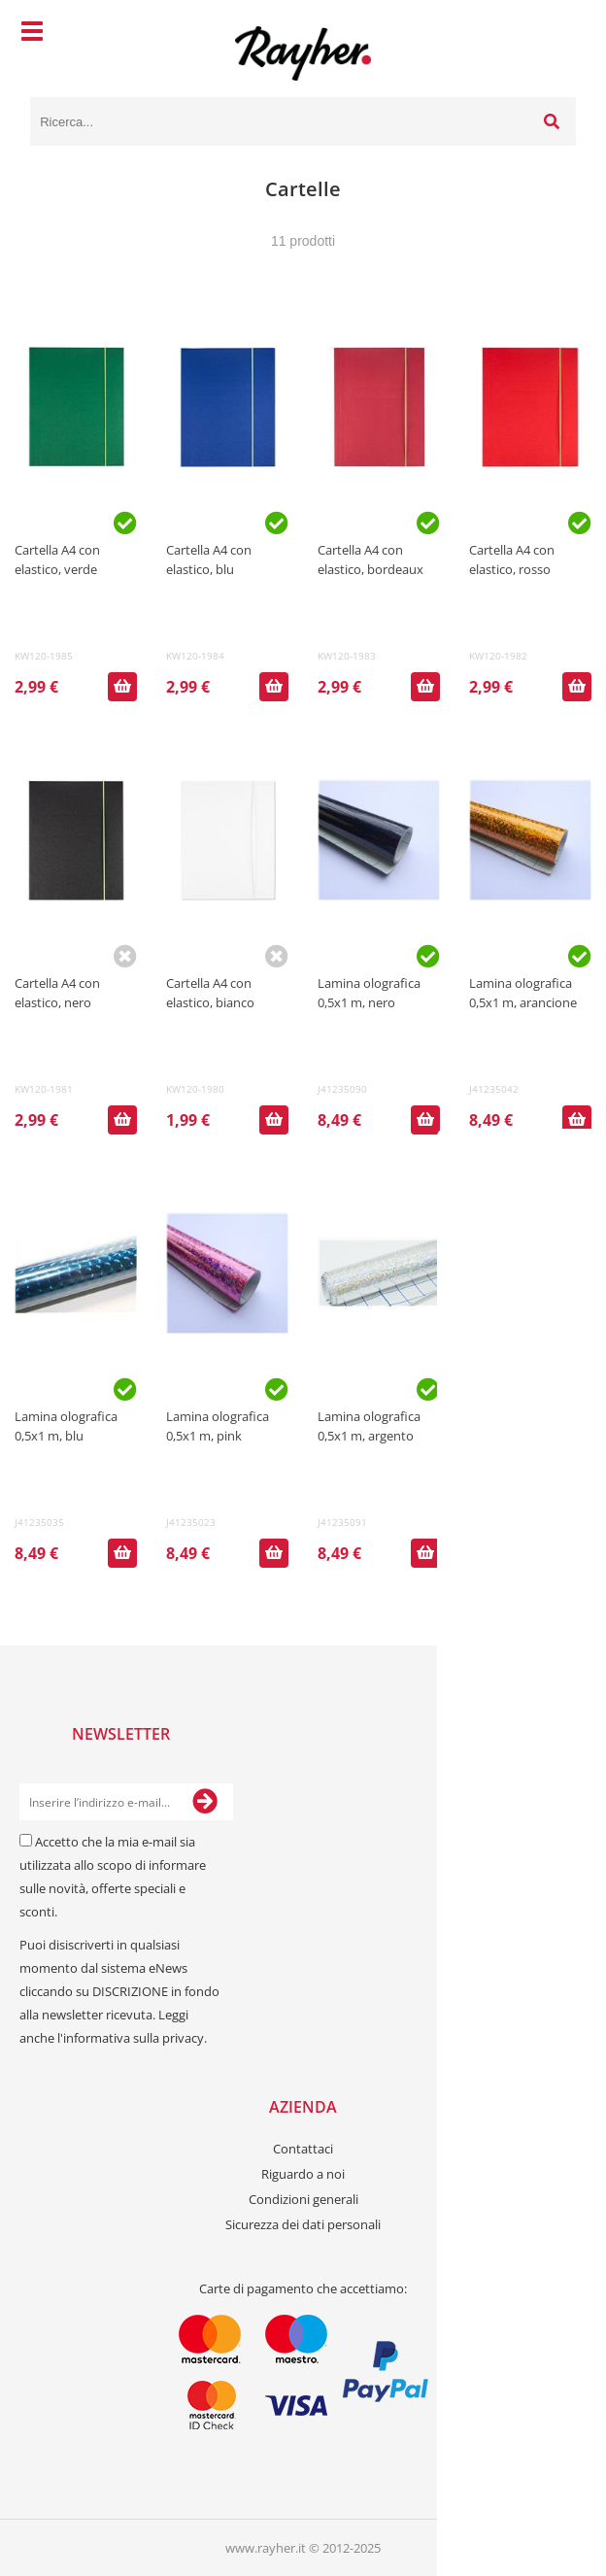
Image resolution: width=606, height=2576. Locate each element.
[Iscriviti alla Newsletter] (204, 1801)
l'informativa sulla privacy (130, 2038)
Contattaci (303, 2148)
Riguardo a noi (303, 2174)
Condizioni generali (303, 2199)
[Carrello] (556, 34)
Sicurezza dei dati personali (303, 2224)
